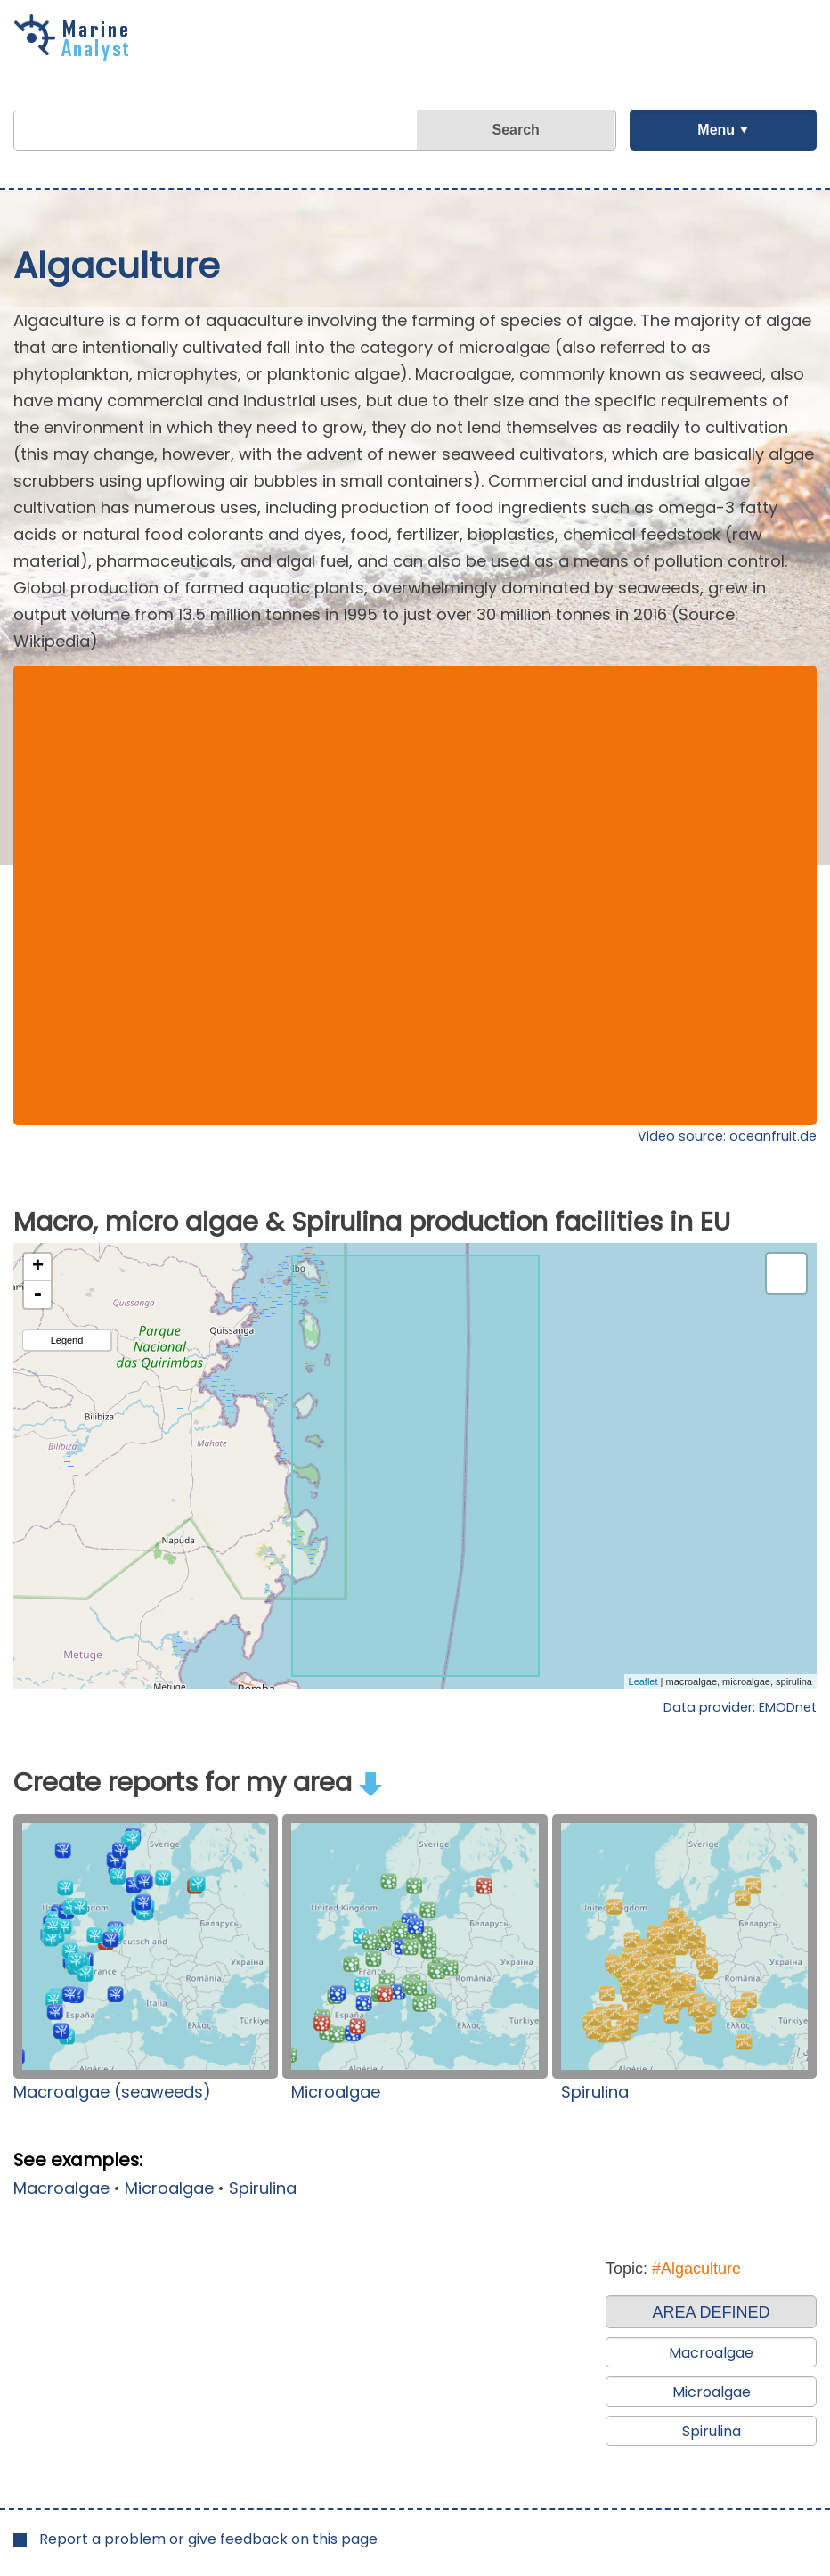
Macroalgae (61, 2188)
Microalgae (335, 2092)
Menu (716, 129)
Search (516, 129)
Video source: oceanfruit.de (727, 1136)
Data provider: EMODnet (740, 1707)
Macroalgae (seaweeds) (112, 2092)
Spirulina (595, 2092)
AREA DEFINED (710, 2312)
